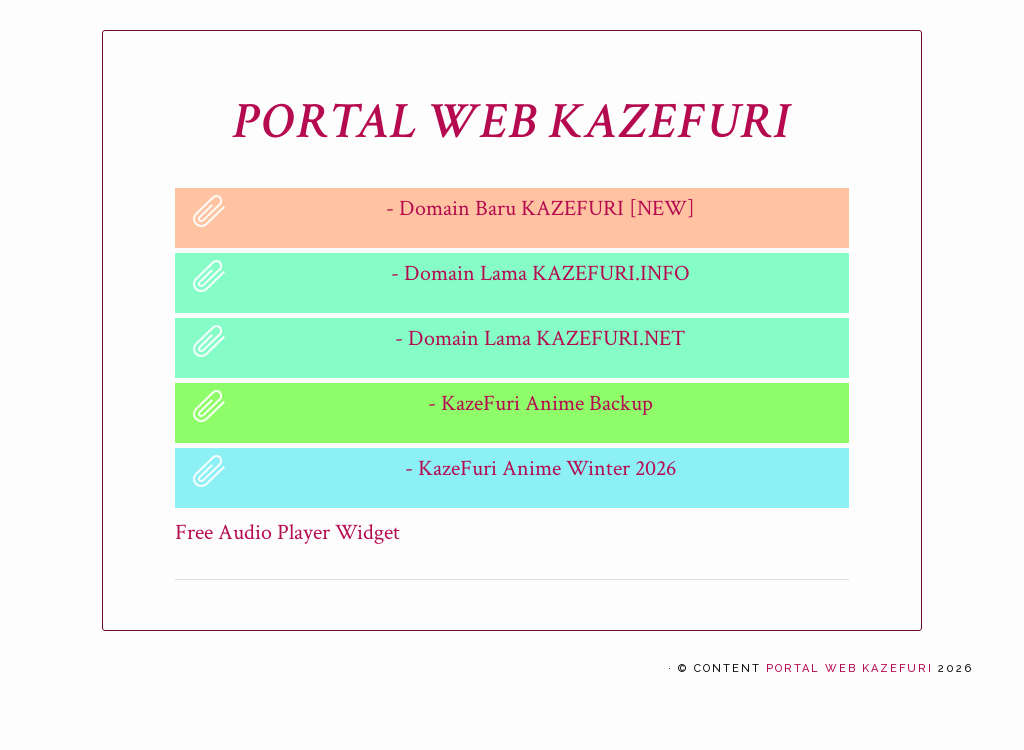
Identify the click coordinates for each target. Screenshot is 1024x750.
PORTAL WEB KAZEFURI (512, 121)
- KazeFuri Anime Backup (540, 403)
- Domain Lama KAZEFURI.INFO (540, 273)
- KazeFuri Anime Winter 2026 (540, 468)
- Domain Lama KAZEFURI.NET (540, 338)
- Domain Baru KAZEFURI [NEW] (540, 208)
